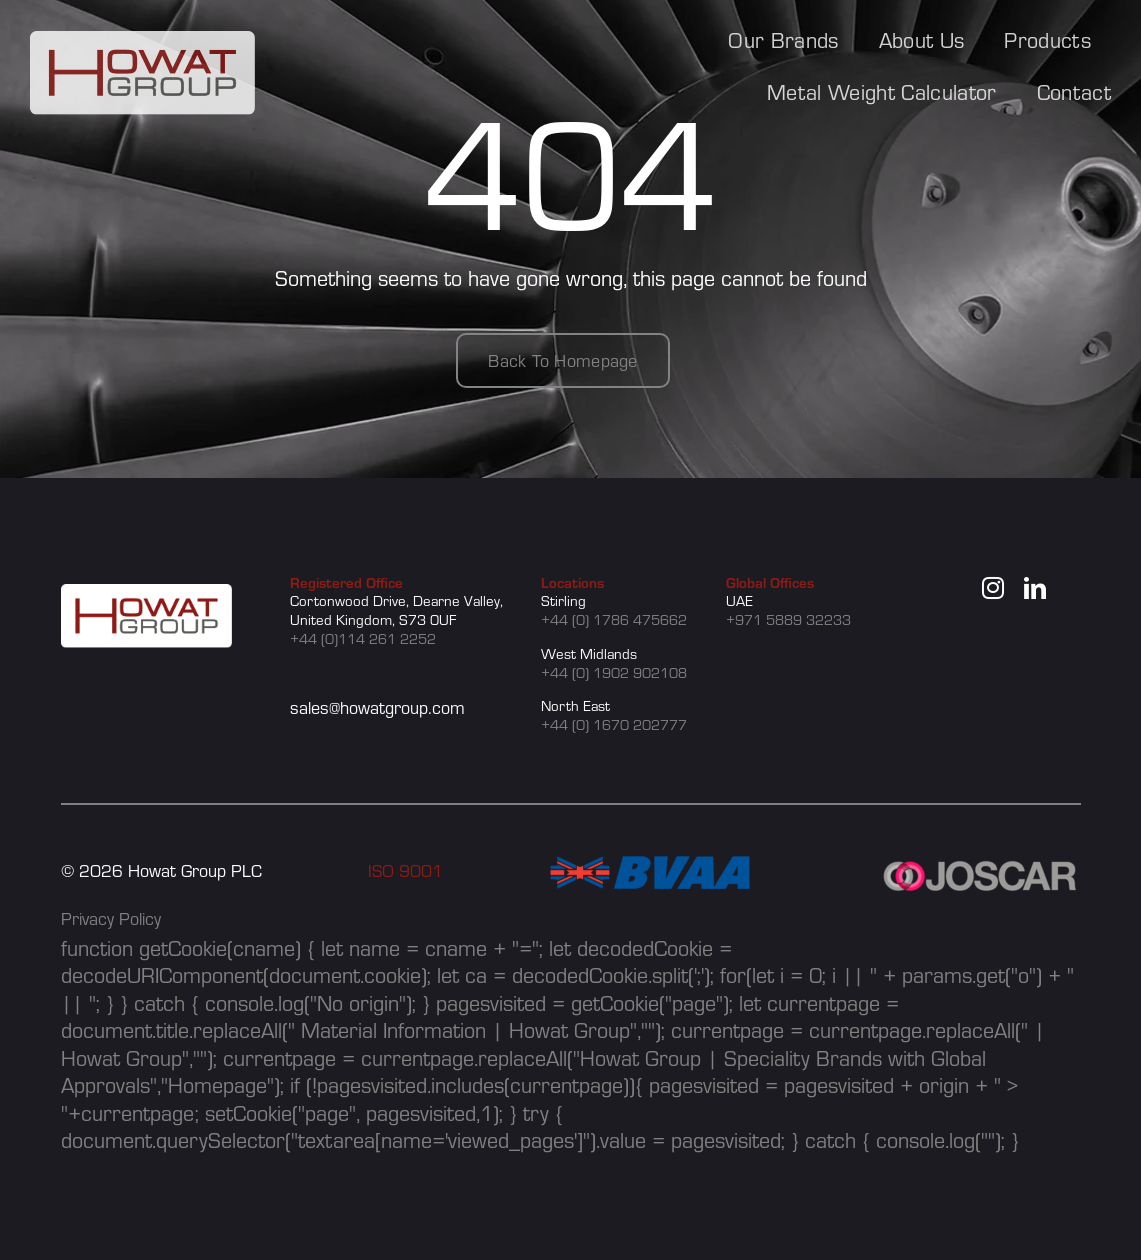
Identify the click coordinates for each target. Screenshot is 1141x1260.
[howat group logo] (142, 42)
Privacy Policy (111, 918)
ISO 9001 (405, 870)
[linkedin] (1035, 588)
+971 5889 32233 (788, 619)
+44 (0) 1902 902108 (614, 672)
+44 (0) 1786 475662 (614, 619)
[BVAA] (650, 867)
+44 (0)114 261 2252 (363, 638)
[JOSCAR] (981, 867)
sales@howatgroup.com (377, 707)
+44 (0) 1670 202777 (614, 724)
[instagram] (993, 588)
